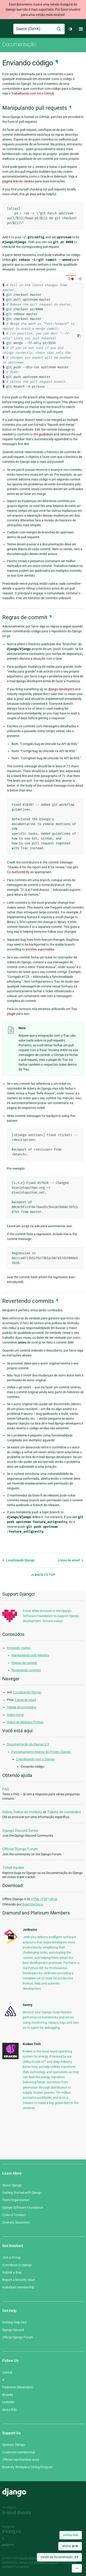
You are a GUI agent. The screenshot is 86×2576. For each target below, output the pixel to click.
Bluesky (7, 2395)
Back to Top (43, 1575)
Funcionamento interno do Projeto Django (41, 1752)
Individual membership (18, 2287)
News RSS (9, 2410)
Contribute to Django (17, 2265)
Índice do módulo (28, 1812)
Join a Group (11, 2257)
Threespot (13, 2532)
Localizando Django (18, 1560)
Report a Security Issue (18, 2280)
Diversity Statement (16, 2222)
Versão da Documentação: (59, 2557)
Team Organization (15, 2200)
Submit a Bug (11, 2272)
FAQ (5, 1789)
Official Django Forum (20, 1849)
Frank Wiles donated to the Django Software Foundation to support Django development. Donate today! (51, 1616)
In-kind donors (16, 2512)
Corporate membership (18, 2452)
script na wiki (30, 1226)
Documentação (19, 44)
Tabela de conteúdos (21, 1707)
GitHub (7, 2372)
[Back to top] (77, 2568)
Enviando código (19, 1648)
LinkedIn (8, 2402)
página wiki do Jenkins (18, 181)
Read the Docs (32, 1904)
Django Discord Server (20, 1830)
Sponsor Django (13, 2444)
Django (6, 29)
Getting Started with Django (22, 2192)
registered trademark (46, 2562)
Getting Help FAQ (14, 2322)
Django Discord (13, 2330)
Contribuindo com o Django (35, 1759)
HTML (35, 1899)
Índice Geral (15, 1715)
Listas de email (71, 1560)
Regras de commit (24, 1663)
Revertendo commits (26, 1670)
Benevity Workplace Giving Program (27, 2467)
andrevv (13, 2545)
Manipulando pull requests (30, 1655)
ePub (53, 1899)
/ (71, 278)
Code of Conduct (14, 2215)
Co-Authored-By (18, 872)
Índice (7, 1812)
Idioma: (70, 2546)
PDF (45, 1899)
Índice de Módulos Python (25, 1722)
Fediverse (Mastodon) (17, 2387)
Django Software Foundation (22, 2207)
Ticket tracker (13, 1867)
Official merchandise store (20, 2459)
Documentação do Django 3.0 (28, 1744)
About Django (12, 2185)
